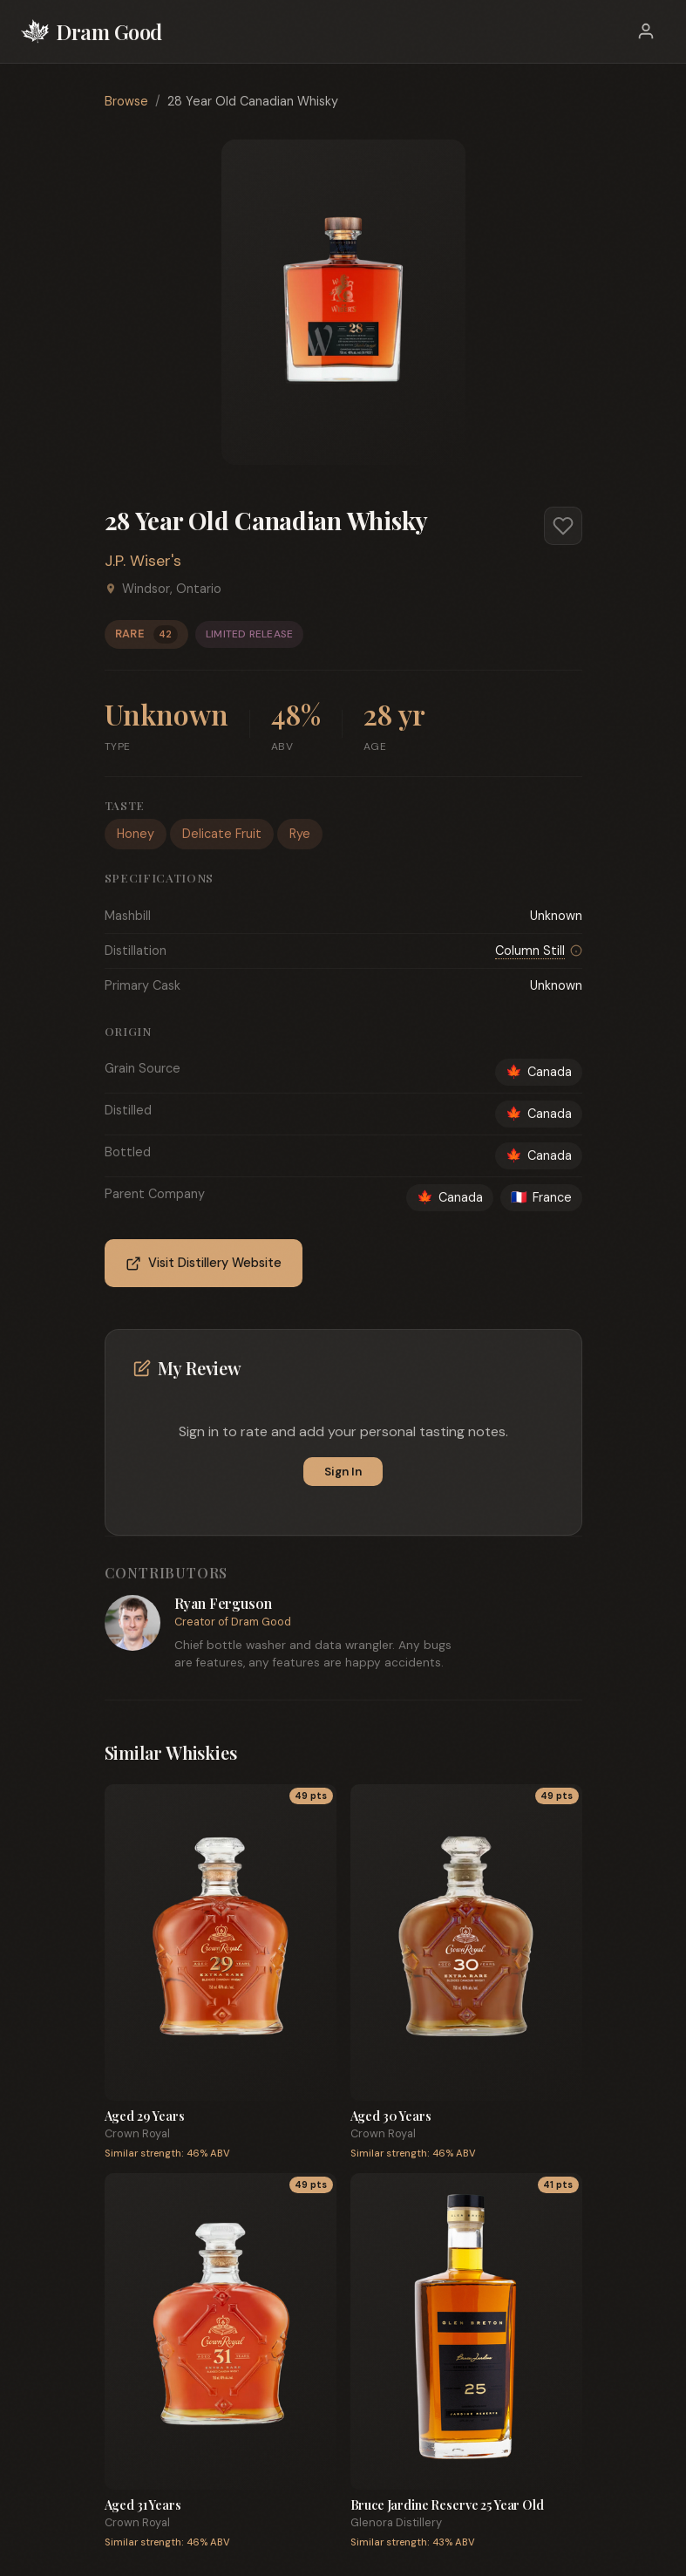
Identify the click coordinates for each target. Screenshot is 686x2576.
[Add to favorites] (563, 526)
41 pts (558, 2185)
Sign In (343, 1471)
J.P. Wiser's (143, 560)
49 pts (311, 1796)
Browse (126, 101)
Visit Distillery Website (204, 1263)
